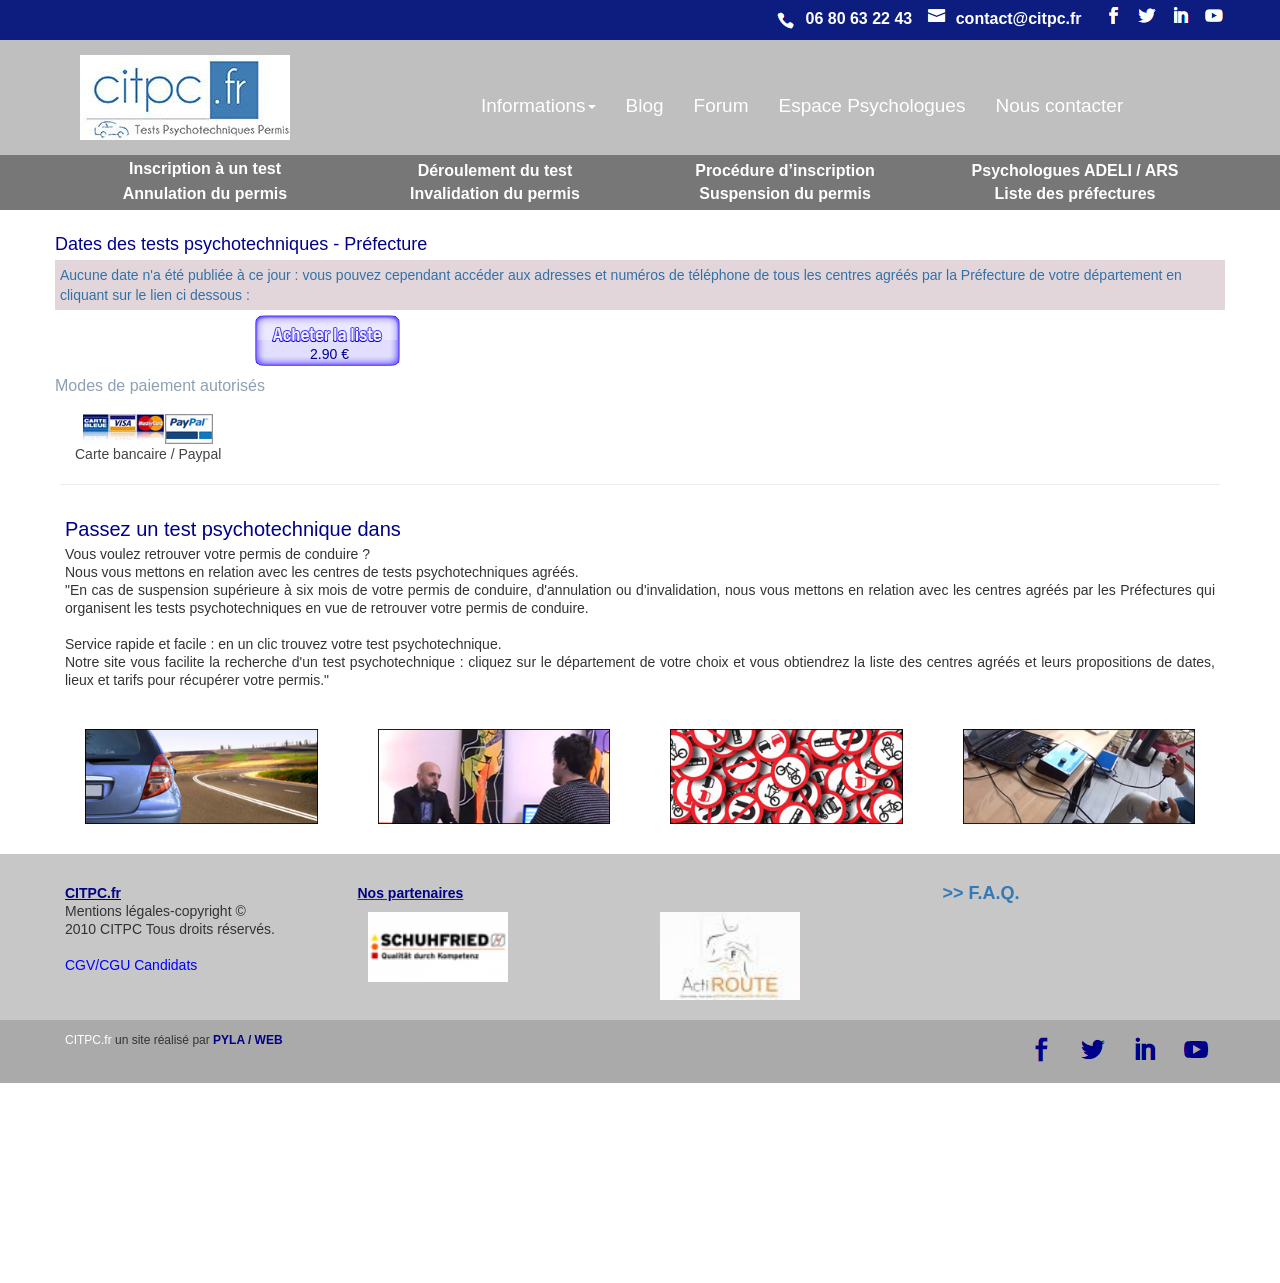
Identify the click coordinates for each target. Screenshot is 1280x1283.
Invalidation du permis (495, 193)
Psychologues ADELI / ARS (1075, 170)
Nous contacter (1059, 105)
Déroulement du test (495, 170)
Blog (645, 105)
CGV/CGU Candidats (131, 965)
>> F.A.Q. (981, 893)
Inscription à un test (205, 168)
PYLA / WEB (248, 1040)
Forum (721, 105)
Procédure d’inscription (785, 170)
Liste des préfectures (1075, 193)
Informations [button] (538, 105)
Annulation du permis (205, 193)
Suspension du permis (785, 193)
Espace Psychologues (871, 105)
